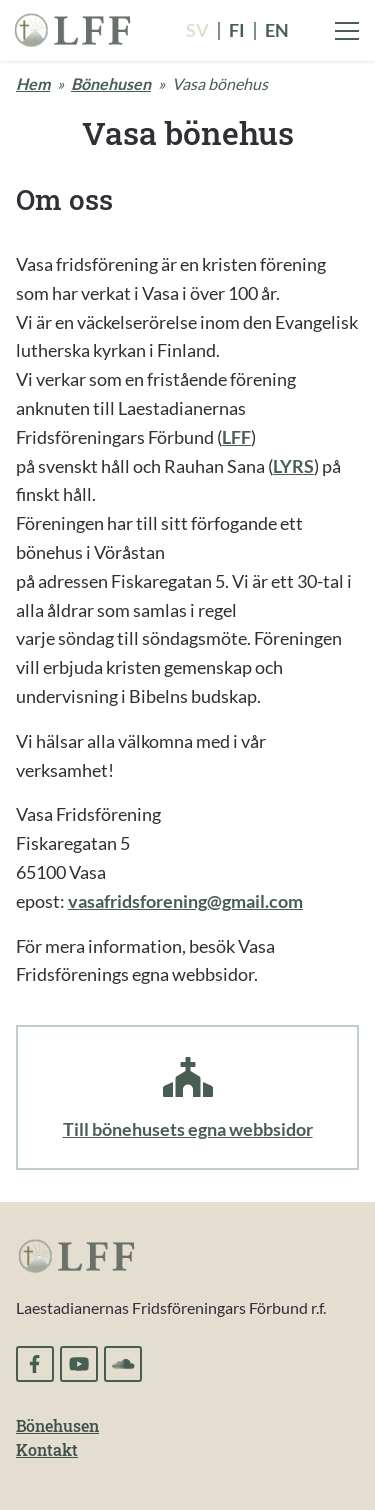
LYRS (293, 466)
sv (197, 30)
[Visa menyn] (347, 31)
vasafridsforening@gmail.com (185, 901)
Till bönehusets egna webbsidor (188, 1129)
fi (237, 30)
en (277, 30)
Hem (33, 83)
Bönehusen (111, 83)
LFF (236, 437)
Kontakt (47, 1449)
